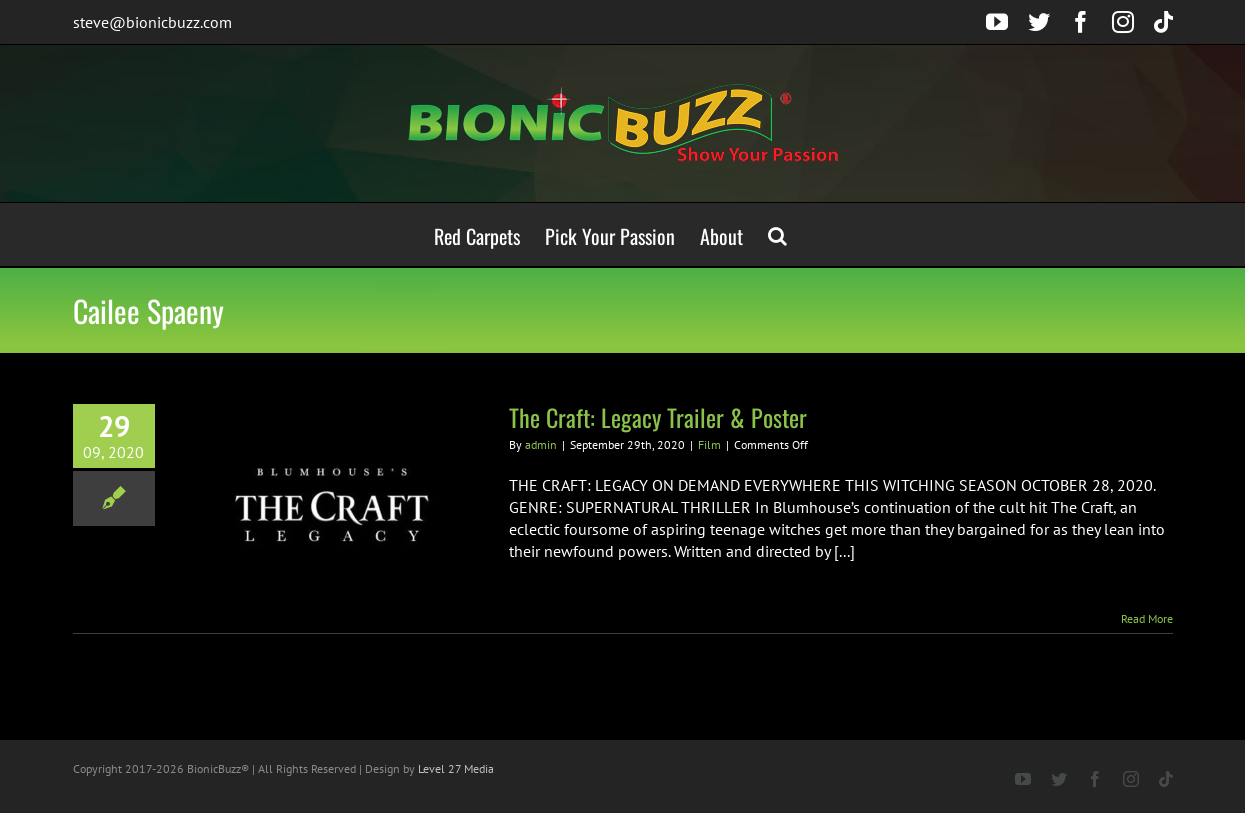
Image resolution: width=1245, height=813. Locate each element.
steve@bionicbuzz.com (152, 22)
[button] (777, 234)
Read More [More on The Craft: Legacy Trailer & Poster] (1147, 618)
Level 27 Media (456, 768)
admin (541, 444)
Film (709, 444)
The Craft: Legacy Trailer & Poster (658, 417)
